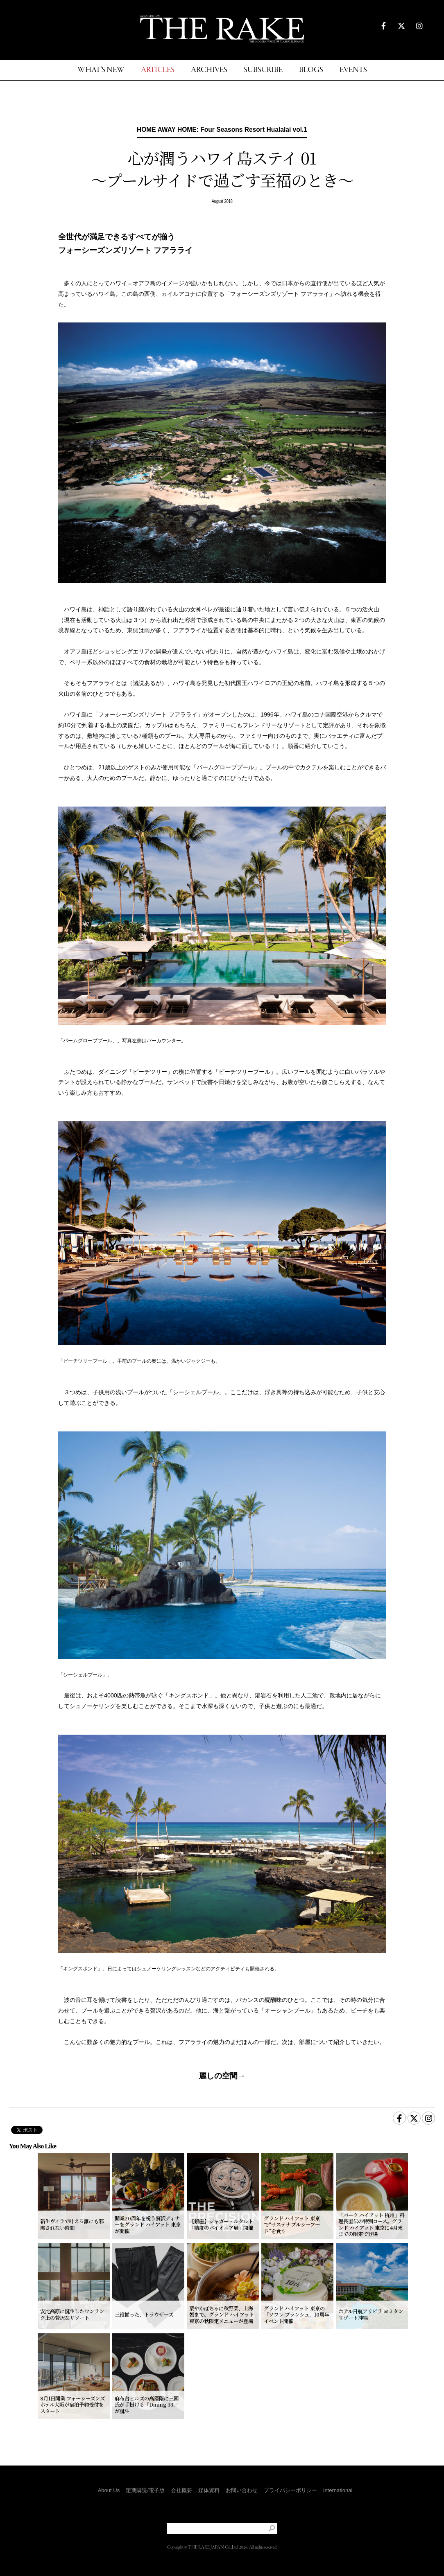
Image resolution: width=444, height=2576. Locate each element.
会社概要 (181, 2490)
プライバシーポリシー (290, 2490)
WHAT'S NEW (101, 70)
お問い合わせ (242, 2490)
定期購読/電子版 (145, 2490)
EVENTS (353, 70)
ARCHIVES (209, 70)
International (338, 2490)
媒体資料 (209, 2490)
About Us (109, 2490)
